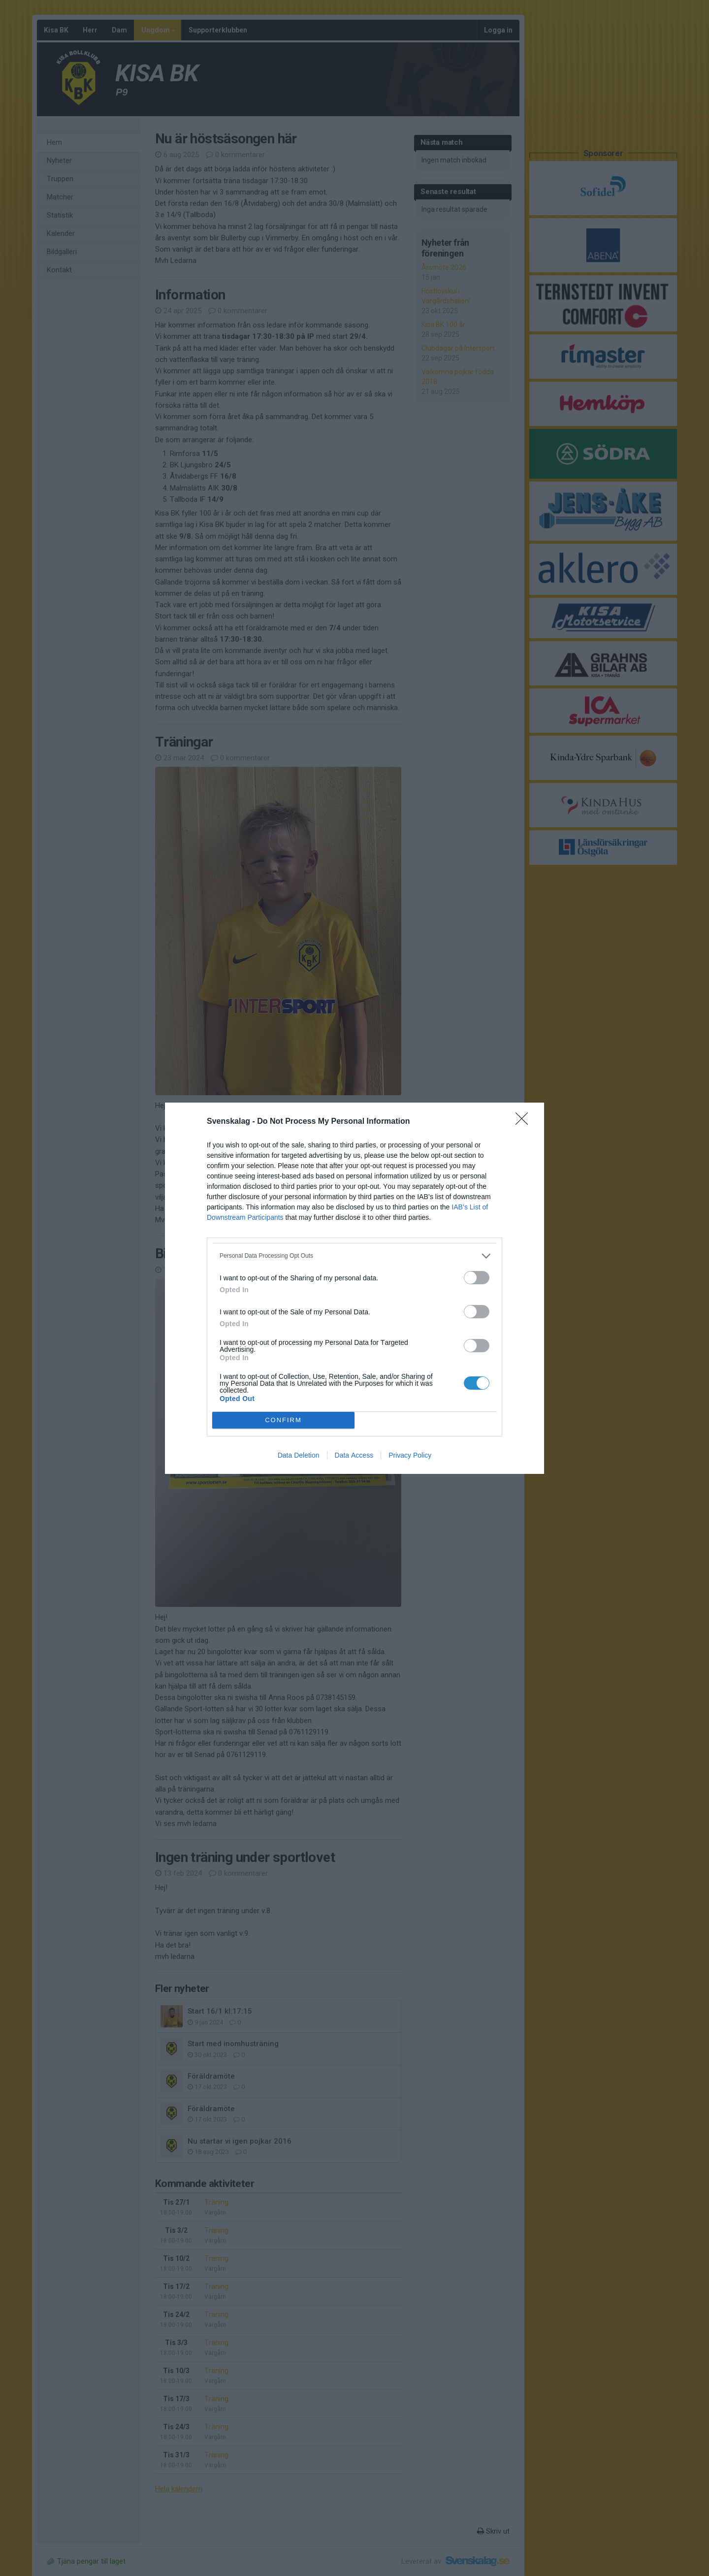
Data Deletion (299, 1455)
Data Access (354, 1455)
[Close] (525, 1121)
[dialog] (354, 1288)
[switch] (476, 1277)
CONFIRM (283, 1419)
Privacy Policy (409, 1455)
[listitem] (354, 1256)
